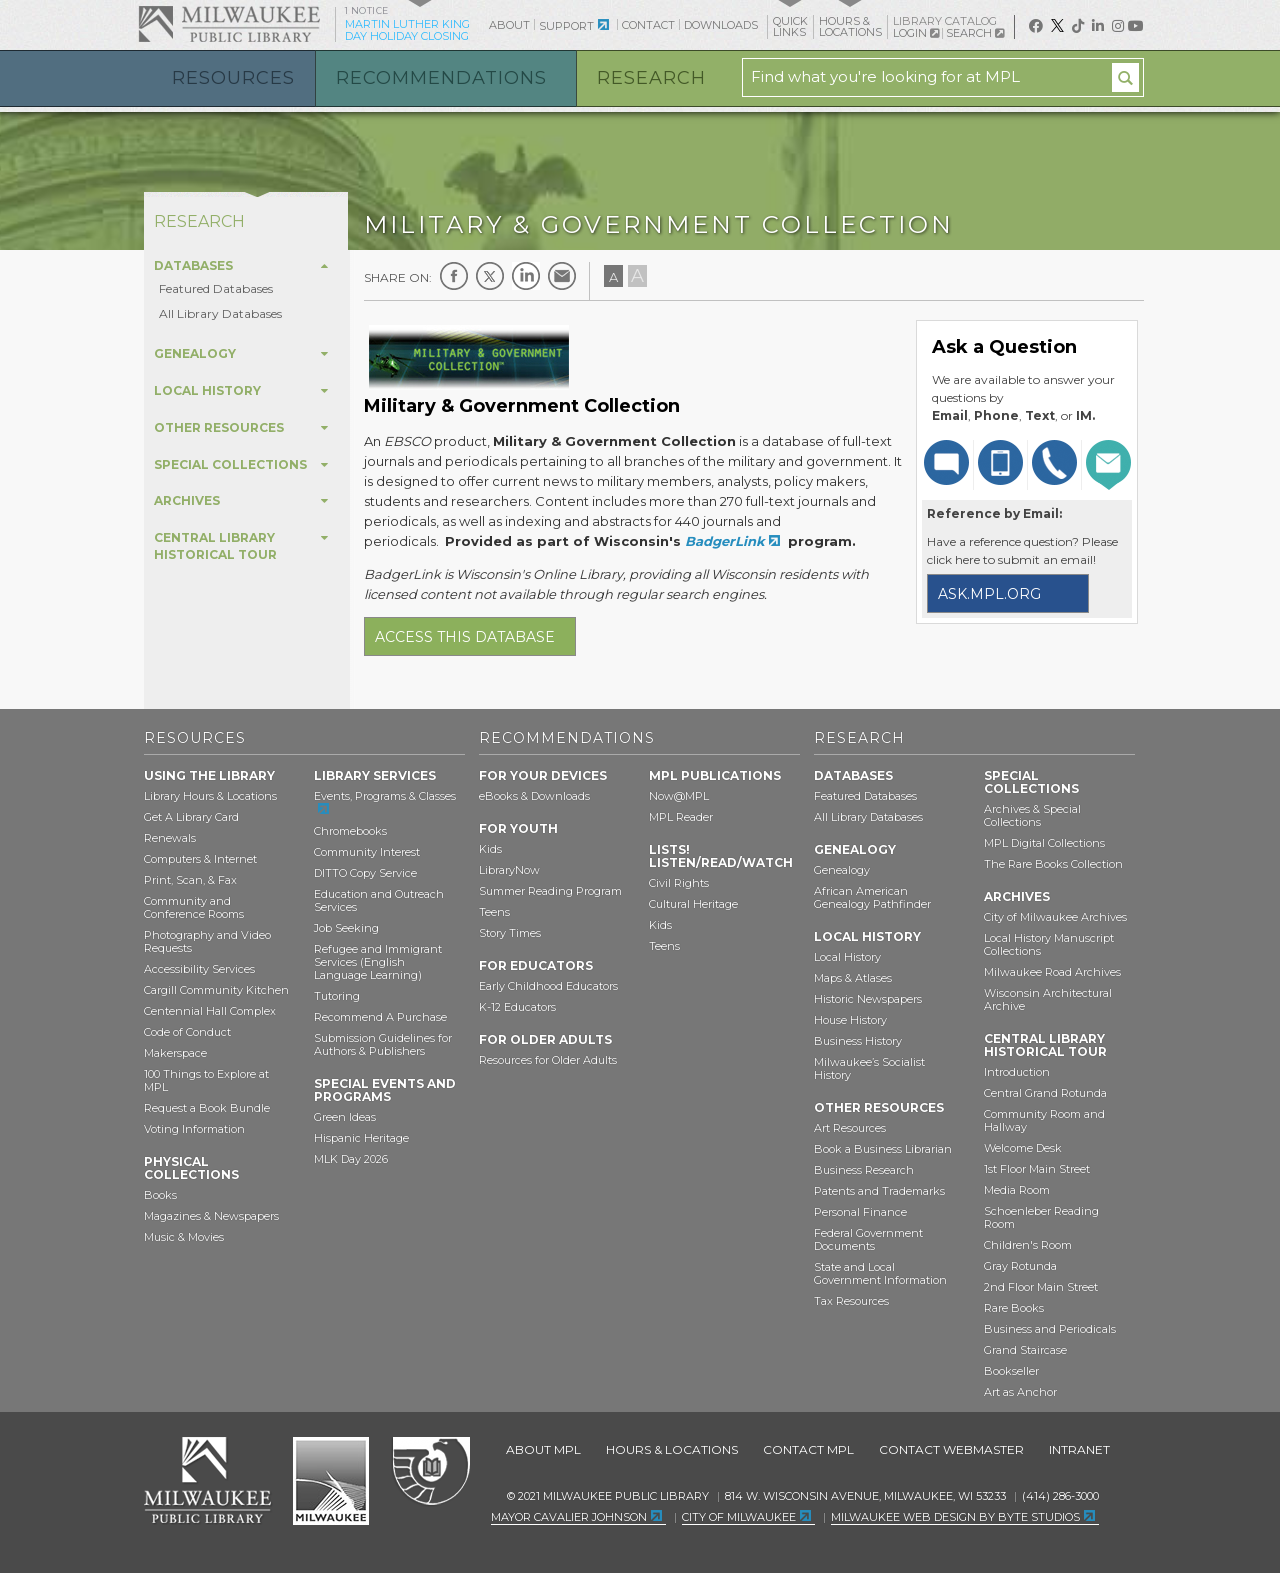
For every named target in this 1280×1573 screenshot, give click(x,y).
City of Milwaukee (331, 1481)
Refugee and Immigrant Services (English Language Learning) (378, 962)
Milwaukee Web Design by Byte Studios (955, 1517)
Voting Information (194, 1129)
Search (975, 33)
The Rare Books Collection (1053, 864)
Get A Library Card (191, 817)
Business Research (864, 1170)
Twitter (490, 276)
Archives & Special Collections (1032, 815)
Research (651, 78)
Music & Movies (184, 1237)
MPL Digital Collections (1044, 843)
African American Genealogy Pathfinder (872, 897)
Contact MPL (808, 1449)
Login (916, 33)
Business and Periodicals (1050, 1329)
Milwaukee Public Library (229, 23)
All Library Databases (220, 313)
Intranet (1079, 1449)
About (509, 25)
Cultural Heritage (693, 904)
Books (160, 1195)
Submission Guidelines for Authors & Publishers (383, 1044)
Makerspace (175, 1053)
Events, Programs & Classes (385, 796)
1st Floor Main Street (1037, 1169)
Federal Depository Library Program (430, 1472)
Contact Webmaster (951, 1449)
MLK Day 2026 (351, 1159)
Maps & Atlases (853, 978)
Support (566, 26)
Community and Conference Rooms (194, 907)
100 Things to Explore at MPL (206, 1080)
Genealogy (842, 870)
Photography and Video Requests (207, 941)
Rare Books (1014, 1308)
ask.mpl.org (989, 594)
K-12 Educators (517, 1007)
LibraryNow (509, 870)
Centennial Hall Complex (210, 1011)
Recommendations (441, 78)
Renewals (170, 838)
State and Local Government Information (880, 1273)
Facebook (454, 276)
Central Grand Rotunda (1045, 1093)
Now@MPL (679, 796)
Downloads (721, 25)
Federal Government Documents (868, 1239)
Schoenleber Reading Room (1041, 1217)
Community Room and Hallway (1044, 1120)
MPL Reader (681, 817)
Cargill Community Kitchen (216, 990)
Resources (233, 78)
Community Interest (367, 852)
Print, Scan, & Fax (190, 880)
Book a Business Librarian (883, 1149)
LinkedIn (526, 276)
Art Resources (850, 1128)
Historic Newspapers (868, 999)
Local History (847, 957)
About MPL (543, 1449)
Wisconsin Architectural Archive (1048, 999)
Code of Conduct (187, 1032)
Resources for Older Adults (548, 1060)
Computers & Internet (200, 859)
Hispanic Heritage (361, 1138)
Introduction (1017, 1072)
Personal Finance (860, 1212)
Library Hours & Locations (210, 796)
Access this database (465, 637)
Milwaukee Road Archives (1052, 972)
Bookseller (1011, 1371)
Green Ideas (345, 1117)
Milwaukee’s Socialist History (869, 1068)
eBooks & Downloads (534, 796)
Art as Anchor (1020, 1392)
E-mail (562, 276)
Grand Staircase (1025, 1350)
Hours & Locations (672, 1449)
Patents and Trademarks (879, 1191)
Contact (648, 25)
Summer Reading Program (550, 891)
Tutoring (337, 996)
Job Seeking (346, 928)
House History (850, 1020)
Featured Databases (216, 288)
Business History (858, 1041)
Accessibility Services (199, 969)
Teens (494, 912)
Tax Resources (851, 1301)
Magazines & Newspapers (211, 1216)
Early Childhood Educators (548, 986)
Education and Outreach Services (379, 900)
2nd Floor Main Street (1041, 1287)
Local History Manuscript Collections (1049, 944)
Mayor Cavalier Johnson (569, 1517)
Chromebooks (350, 831)
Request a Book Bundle (207, 1108)
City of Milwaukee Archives (1055, 917)
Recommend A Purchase (380, 1017)
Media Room (1017, 1190)
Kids (490, 849)
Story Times (510, 933)
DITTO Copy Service (365, 873)
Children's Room (1028, 1245)
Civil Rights (679, 883)
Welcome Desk (1023, 1148)
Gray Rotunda (1020, 1266)
